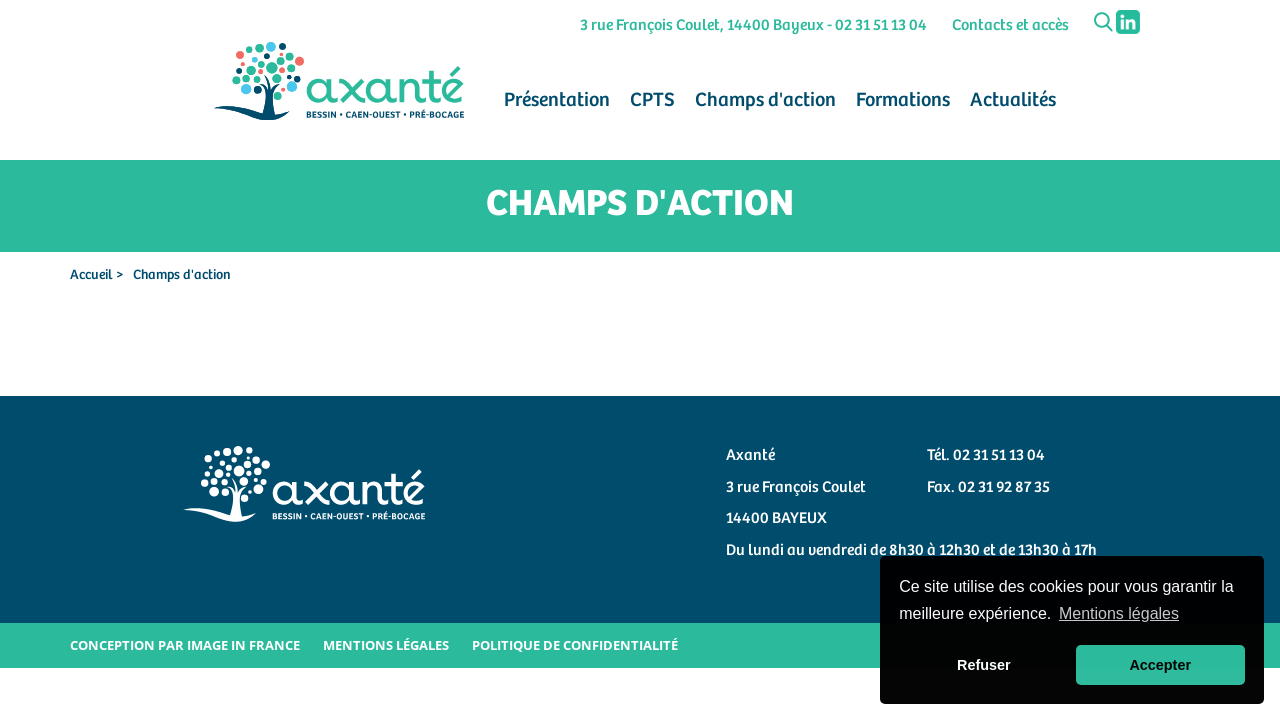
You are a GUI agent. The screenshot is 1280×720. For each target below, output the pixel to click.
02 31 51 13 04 (881, 25)
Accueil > (96, 275)
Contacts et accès (1010, 25)
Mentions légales (386, 645)
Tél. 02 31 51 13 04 (986, 455)
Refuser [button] (984, 665)
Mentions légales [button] (1119, 613)
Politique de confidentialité (575, 645)
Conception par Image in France (185, 645)
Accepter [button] (1160, 665)
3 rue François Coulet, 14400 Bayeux (702, 25)
